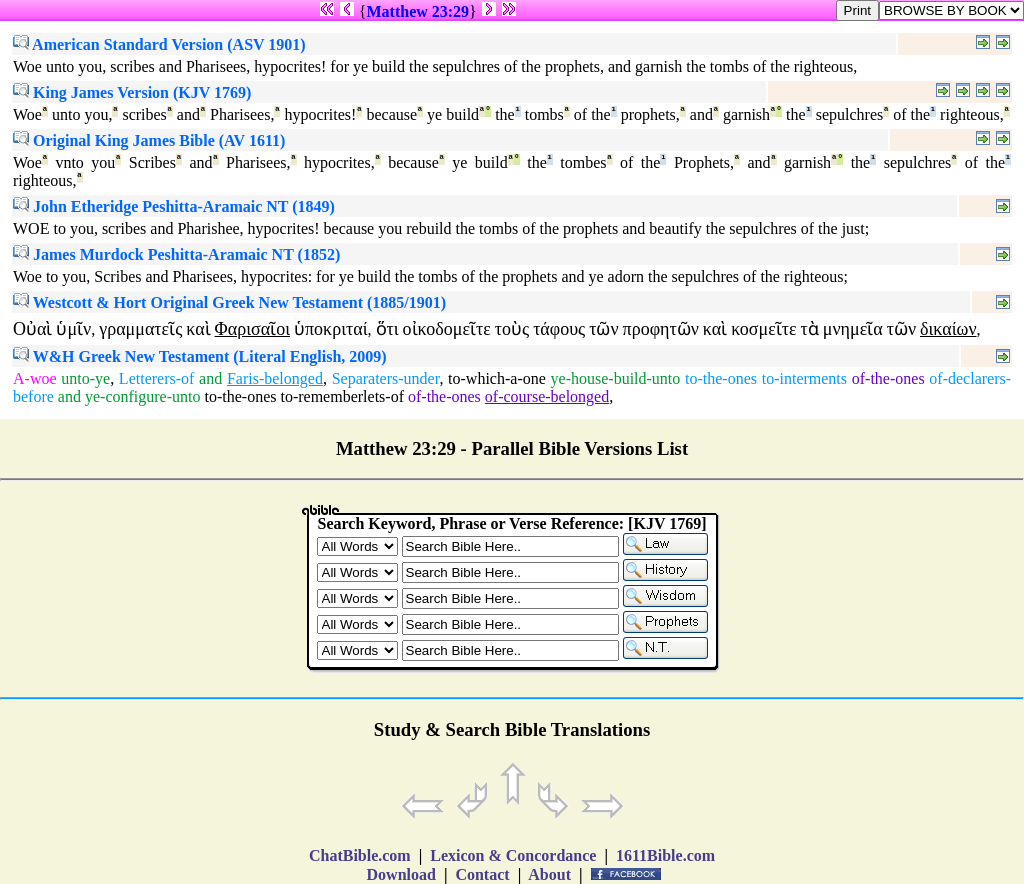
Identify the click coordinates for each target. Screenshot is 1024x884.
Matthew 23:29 (417, 11)
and (210, 378)
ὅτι (387, 329)
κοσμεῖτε (763, 329)
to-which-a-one (497, 378)
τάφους (559, 329)
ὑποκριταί (331, 329)
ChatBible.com (360, 855)
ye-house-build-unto (616, 378)
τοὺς (512, 329)
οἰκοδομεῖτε (447, 329)
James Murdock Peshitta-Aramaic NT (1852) (176, 254)
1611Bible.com (665, 855)
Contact (482, 874)
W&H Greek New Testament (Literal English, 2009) (200, 356)
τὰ (810, 329)
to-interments (804, 378)
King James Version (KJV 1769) (132, 92)
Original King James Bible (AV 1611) (149, 140)
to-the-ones (721, 378)
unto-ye (85, 378)
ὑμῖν (73, 329)
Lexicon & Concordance (513, 855)
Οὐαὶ (32, 329)
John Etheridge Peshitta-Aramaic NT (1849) (174, 206)
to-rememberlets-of (342, 396)
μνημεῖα (853, 329)
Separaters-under (386, 378)
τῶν (603, 329)
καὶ (198, 329)
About (550, 874)
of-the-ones (888, 378)
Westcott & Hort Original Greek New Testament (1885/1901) (229, 302)
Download (401, 874)
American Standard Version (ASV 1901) (159, 44)
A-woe (35, 378)
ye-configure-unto (143, 396)
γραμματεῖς (140, 329)
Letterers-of (157, 378)
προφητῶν (661, 329)
